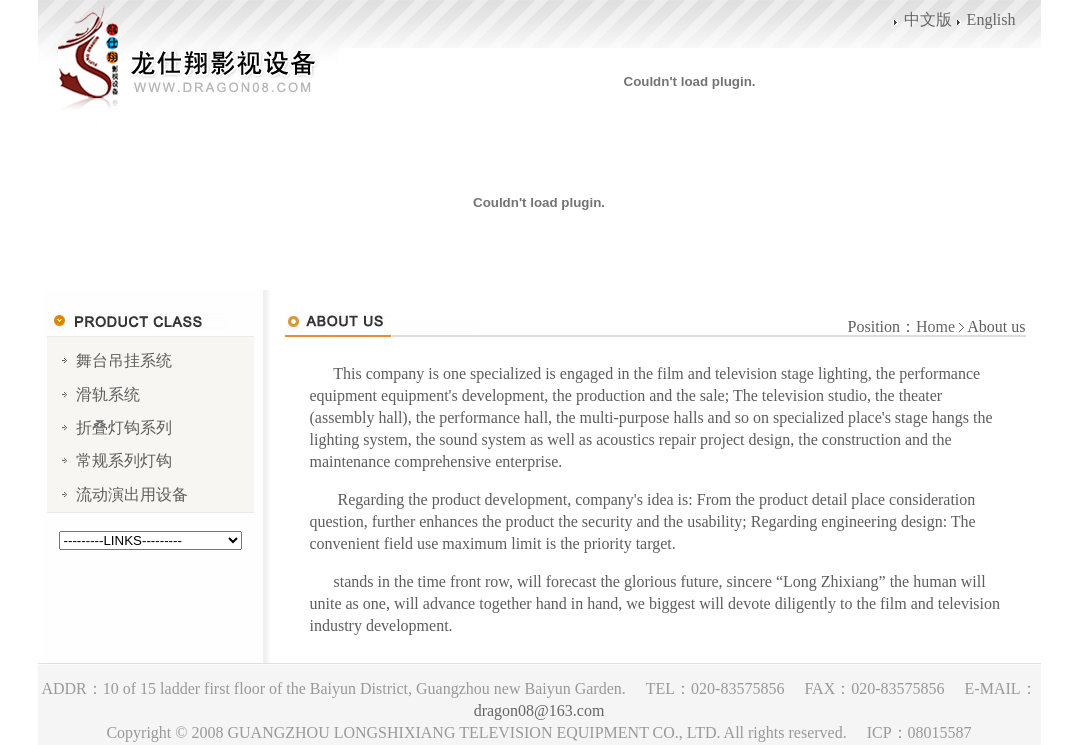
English (991, 19)
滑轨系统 (108, 394)
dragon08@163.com (539, 710)
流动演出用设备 (132, 494)
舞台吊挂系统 (124, 360)
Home (935, 326)
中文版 (928, 19)
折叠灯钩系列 (124, 427)
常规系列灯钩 (124, 460)
